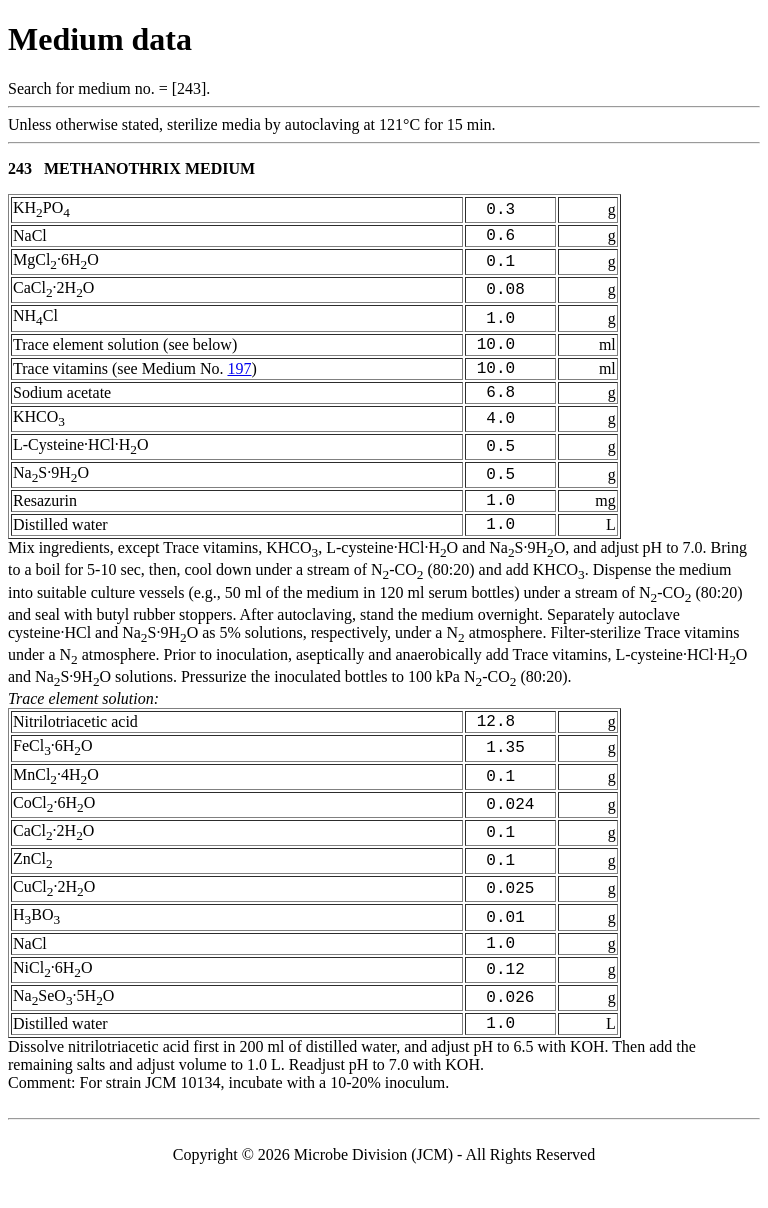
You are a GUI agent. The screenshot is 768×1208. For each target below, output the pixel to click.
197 (239, 378)
